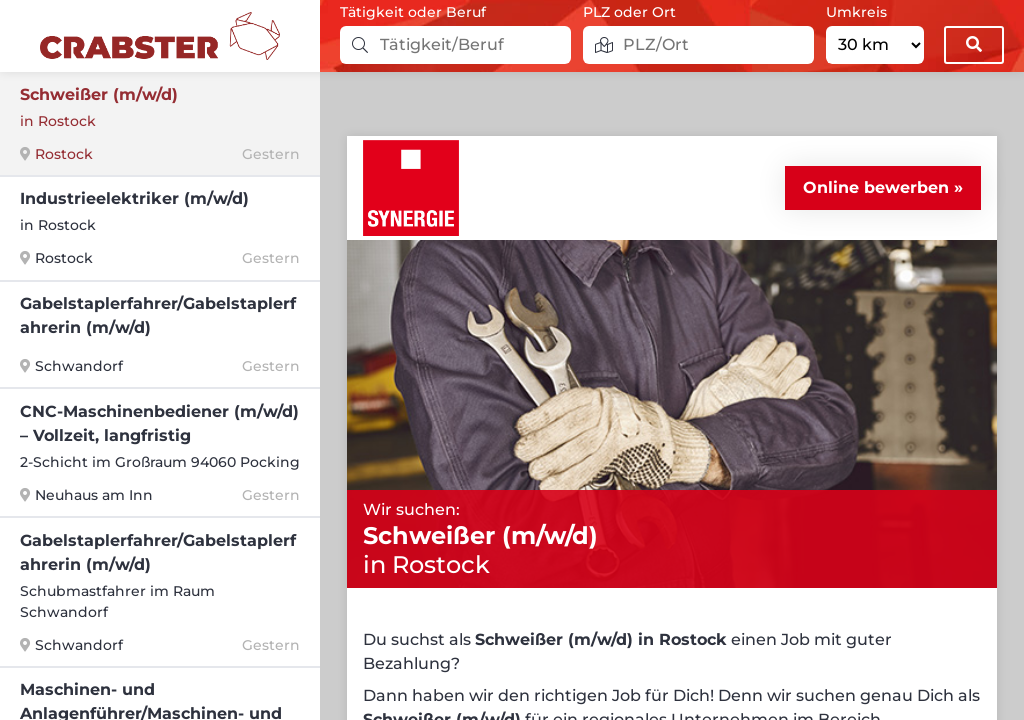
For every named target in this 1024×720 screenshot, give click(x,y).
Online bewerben (876, 187)
